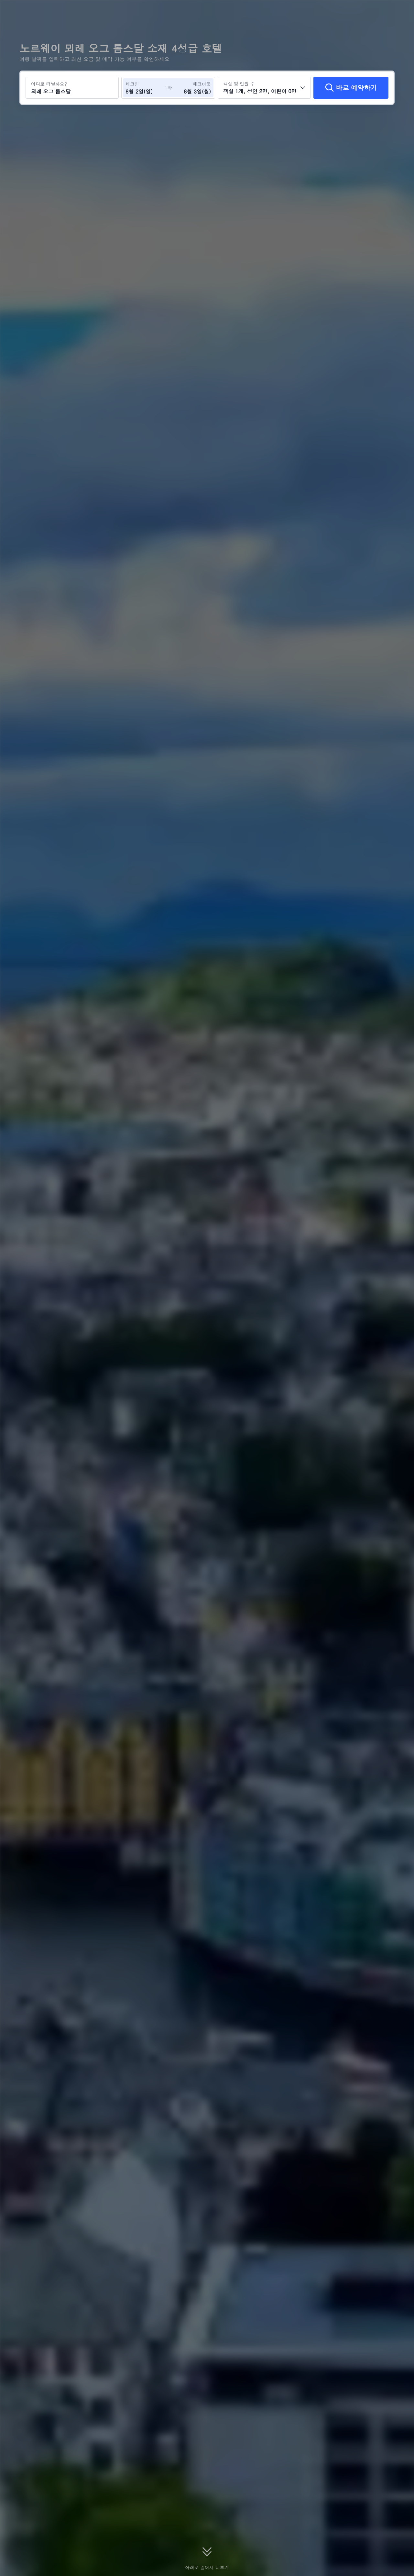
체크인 (132, 84)
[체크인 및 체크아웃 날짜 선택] (145, 87)
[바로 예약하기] (350, 88)
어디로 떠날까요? (49, 84)
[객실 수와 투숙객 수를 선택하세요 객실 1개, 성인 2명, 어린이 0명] (264, 87)
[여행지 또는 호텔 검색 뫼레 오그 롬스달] (72, 88)
